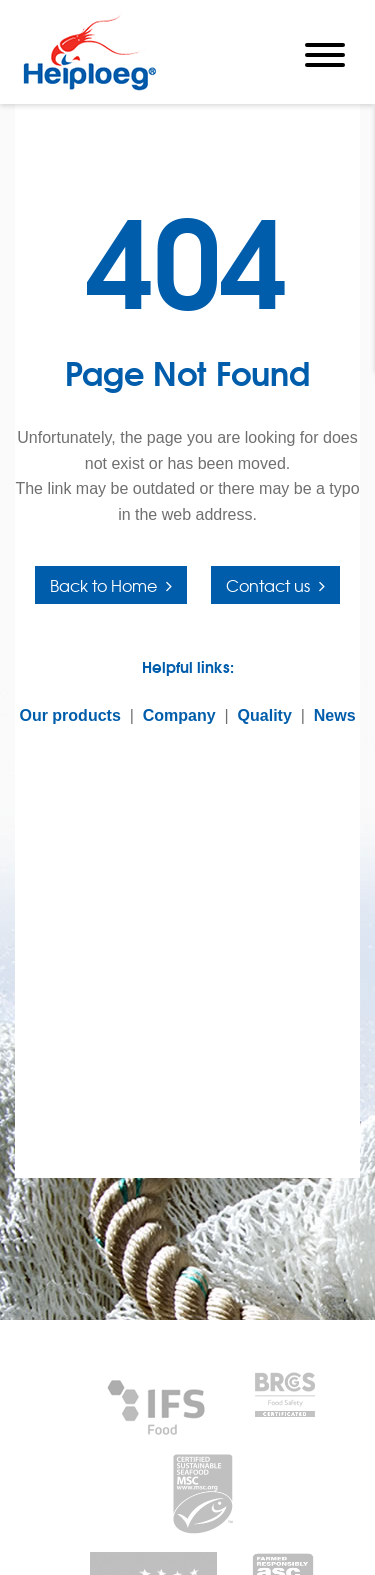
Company (179, 715)
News (335, 715)
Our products (69, 715)
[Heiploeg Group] (89, 86)
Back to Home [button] (103, 585)
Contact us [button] (268, 585)
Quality (265, 715)
